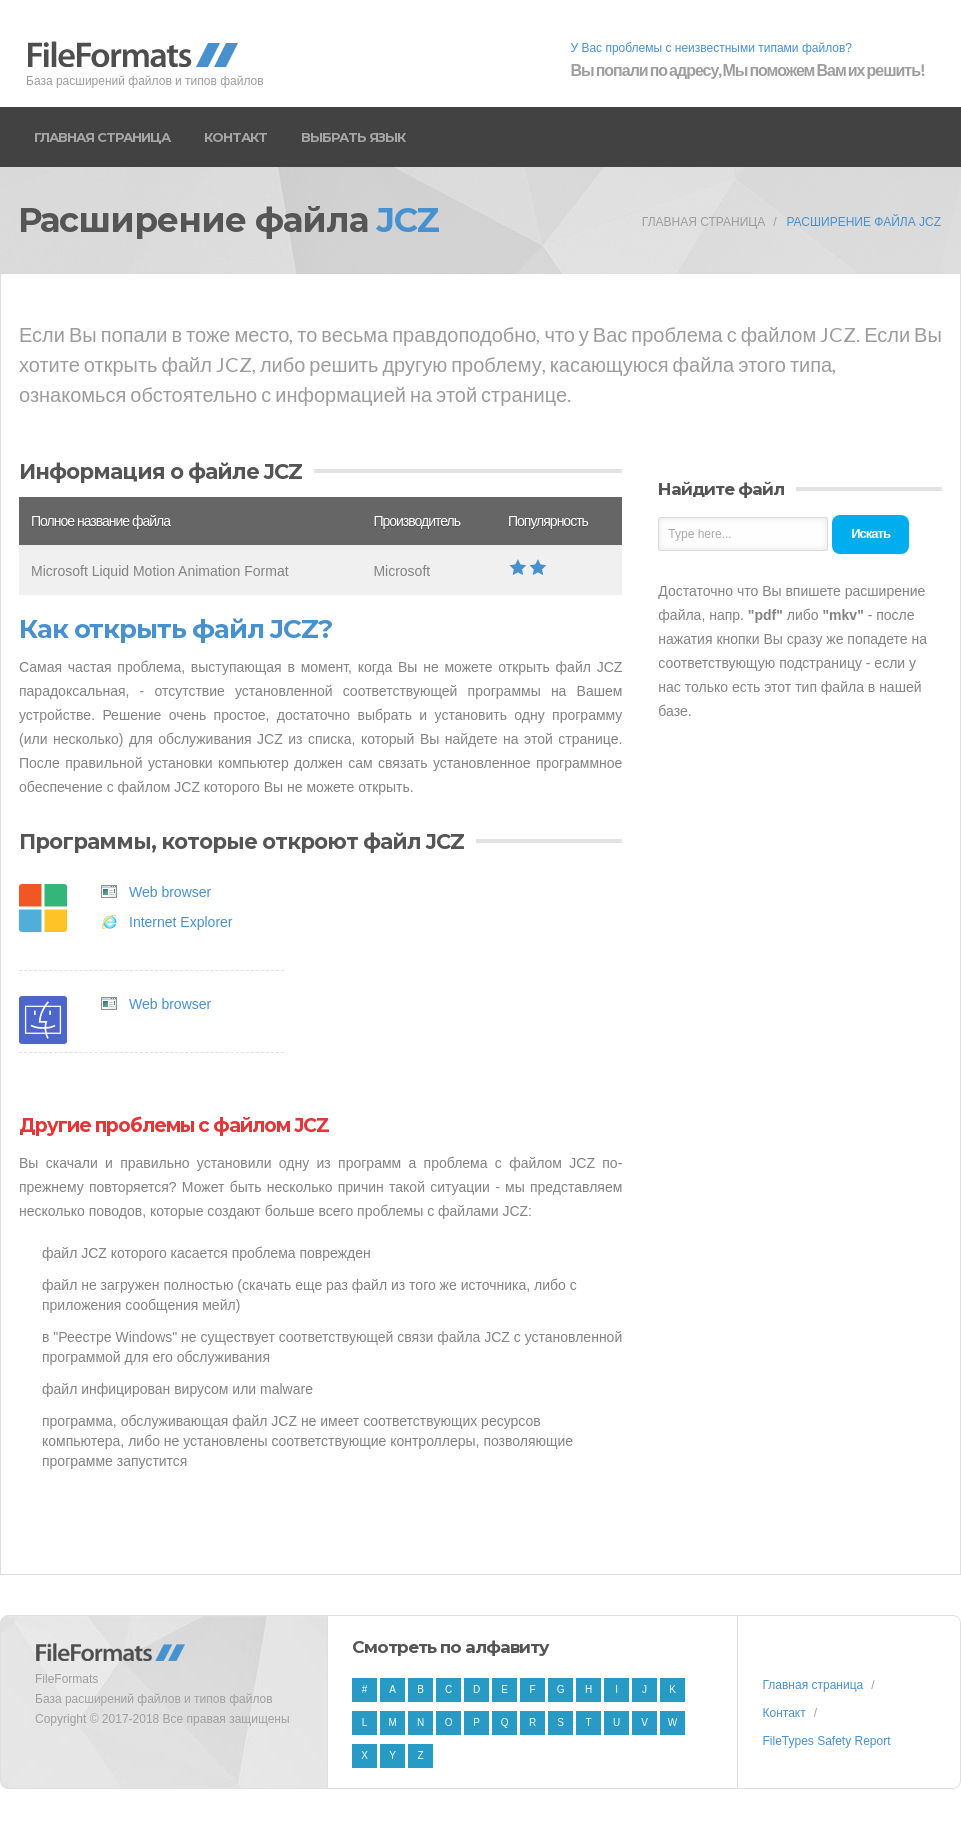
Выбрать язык (353, 137)
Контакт (235, 137)
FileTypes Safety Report (826, 1741)
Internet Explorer (181, 922)
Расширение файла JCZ (863, 222)
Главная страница (102, 137)
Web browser (170, 892)
